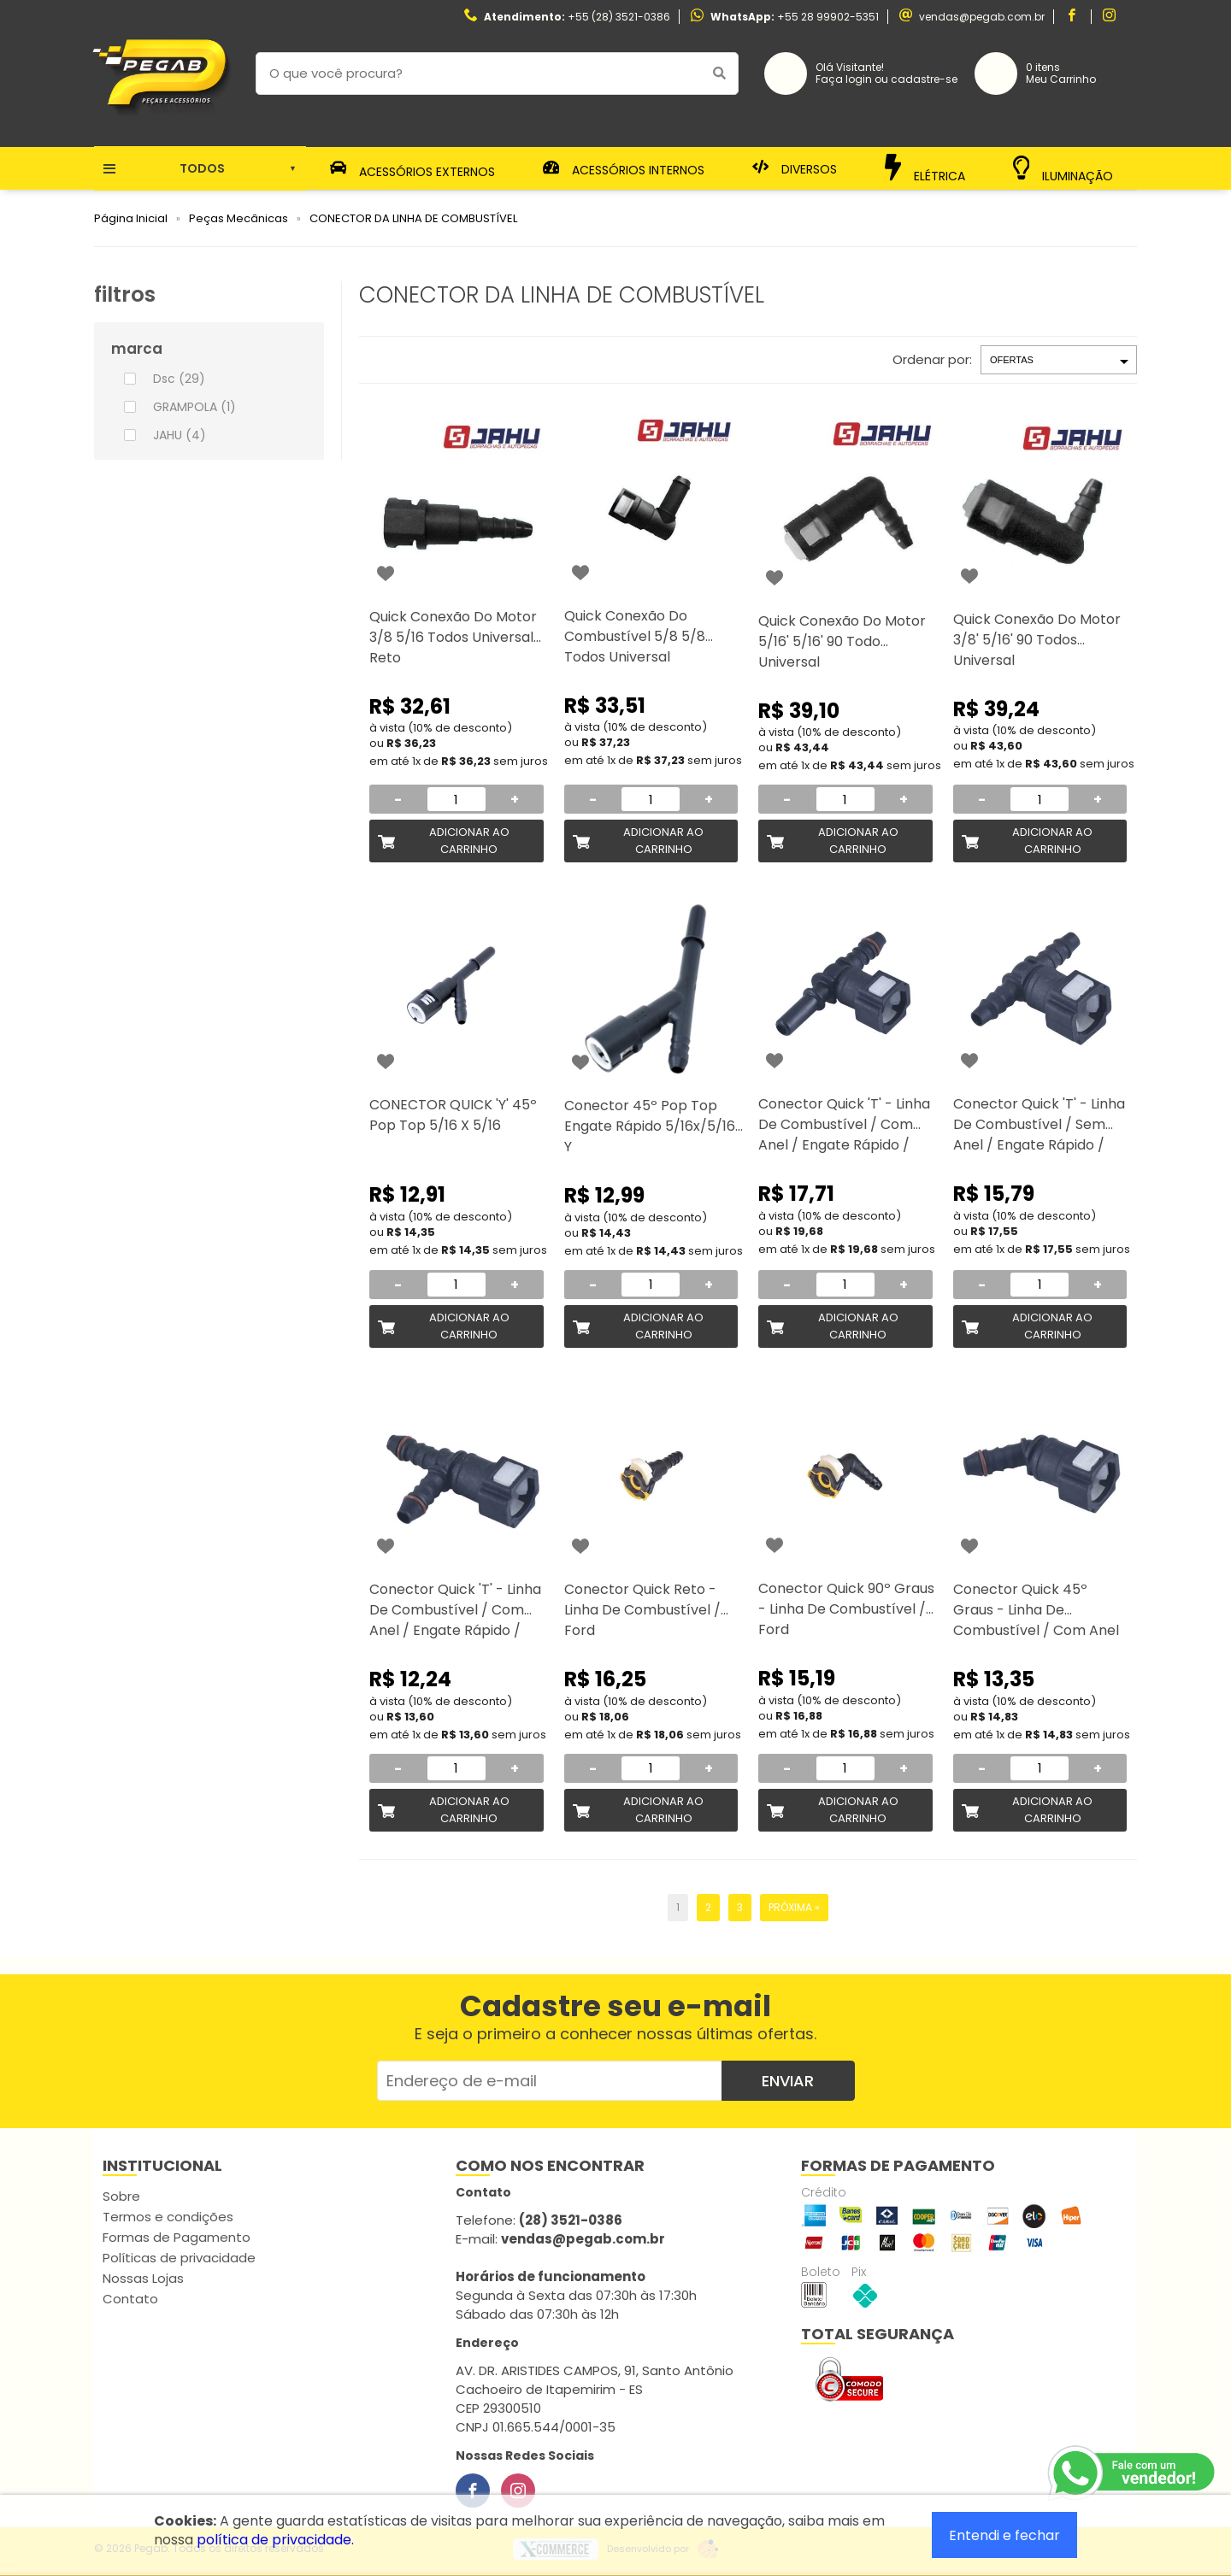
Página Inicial (131, 218)
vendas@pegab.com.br (982, 16)
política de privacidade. (275, 2540)
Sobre (121, 2196)
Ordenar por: (932, 359)
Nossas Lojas (143, 2278)
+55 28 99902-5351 (828, 16)
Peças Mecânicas (238, 218)
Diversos (795, 168)
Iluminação (1063, 169)
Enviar (788, 2080)
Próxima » (794, 1907)
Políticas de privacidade (179, 2258)
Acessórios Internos (624, 168)
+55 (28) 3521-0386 (619, 16)
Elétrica (925, 168)
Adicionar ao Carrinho (469, 840)
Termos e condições (168, 2217)
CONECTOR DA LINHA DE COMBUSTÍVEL (413, 218)
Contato (130, 2299)
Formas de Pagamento (176, 2237)
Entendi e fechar (1004, 2535)
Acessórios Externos (413, 168)
